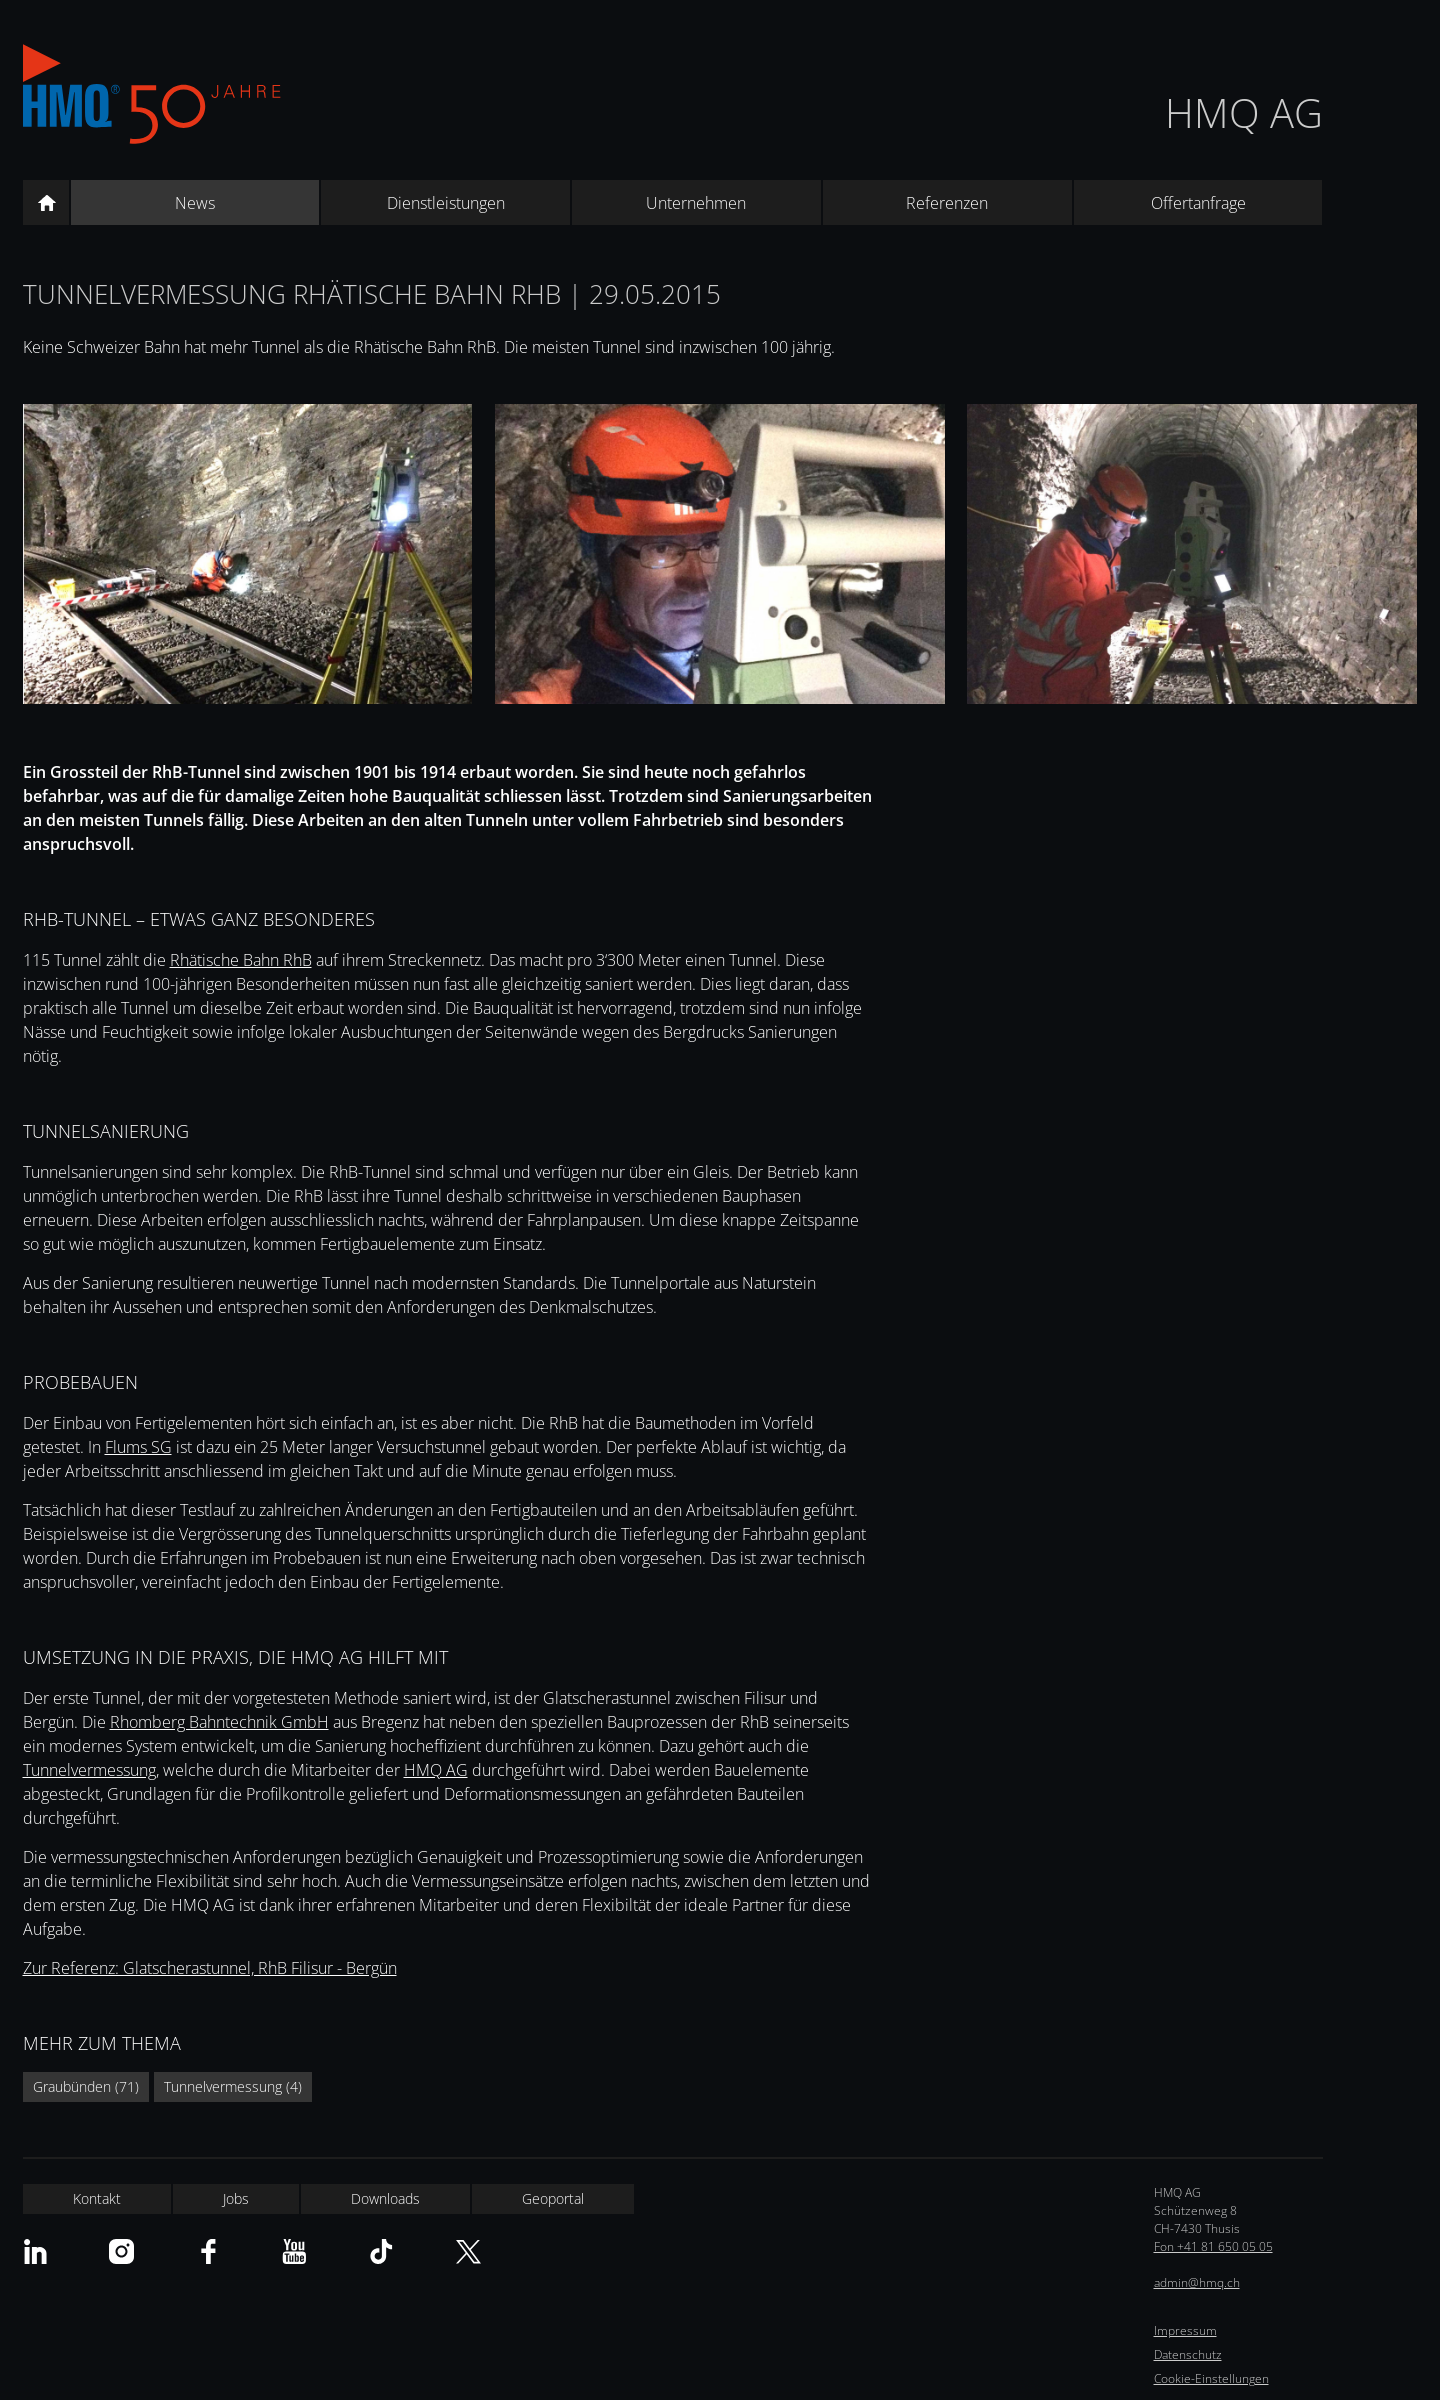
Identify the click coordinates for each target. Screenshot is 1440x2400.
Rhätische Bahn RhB (241, 960)
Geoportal (553, 2198)
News (195, 203)
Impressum (1185, 2330)
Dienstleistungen (446, 203)
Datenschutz (1188, 2354)
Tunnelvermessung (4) (233, 2086)
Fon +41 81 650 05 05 (1213, 2246)
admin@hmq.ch (1197, 2282)
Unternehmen (696, 203)
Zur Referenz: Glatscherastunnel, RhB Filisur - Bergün (210, 1968)
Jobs (236, 2198)
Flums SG (138, 1447)
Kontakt (97, 2198)
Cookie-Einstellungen (1211, 2378)
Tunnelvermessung (89, 1770)
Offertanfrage (1198, 203)
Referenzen (947, 203)
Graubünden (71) (86, 2086)
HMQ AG (1244, 112)
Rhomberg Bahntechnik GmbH (219, 1722)
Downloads (385, 2198)
